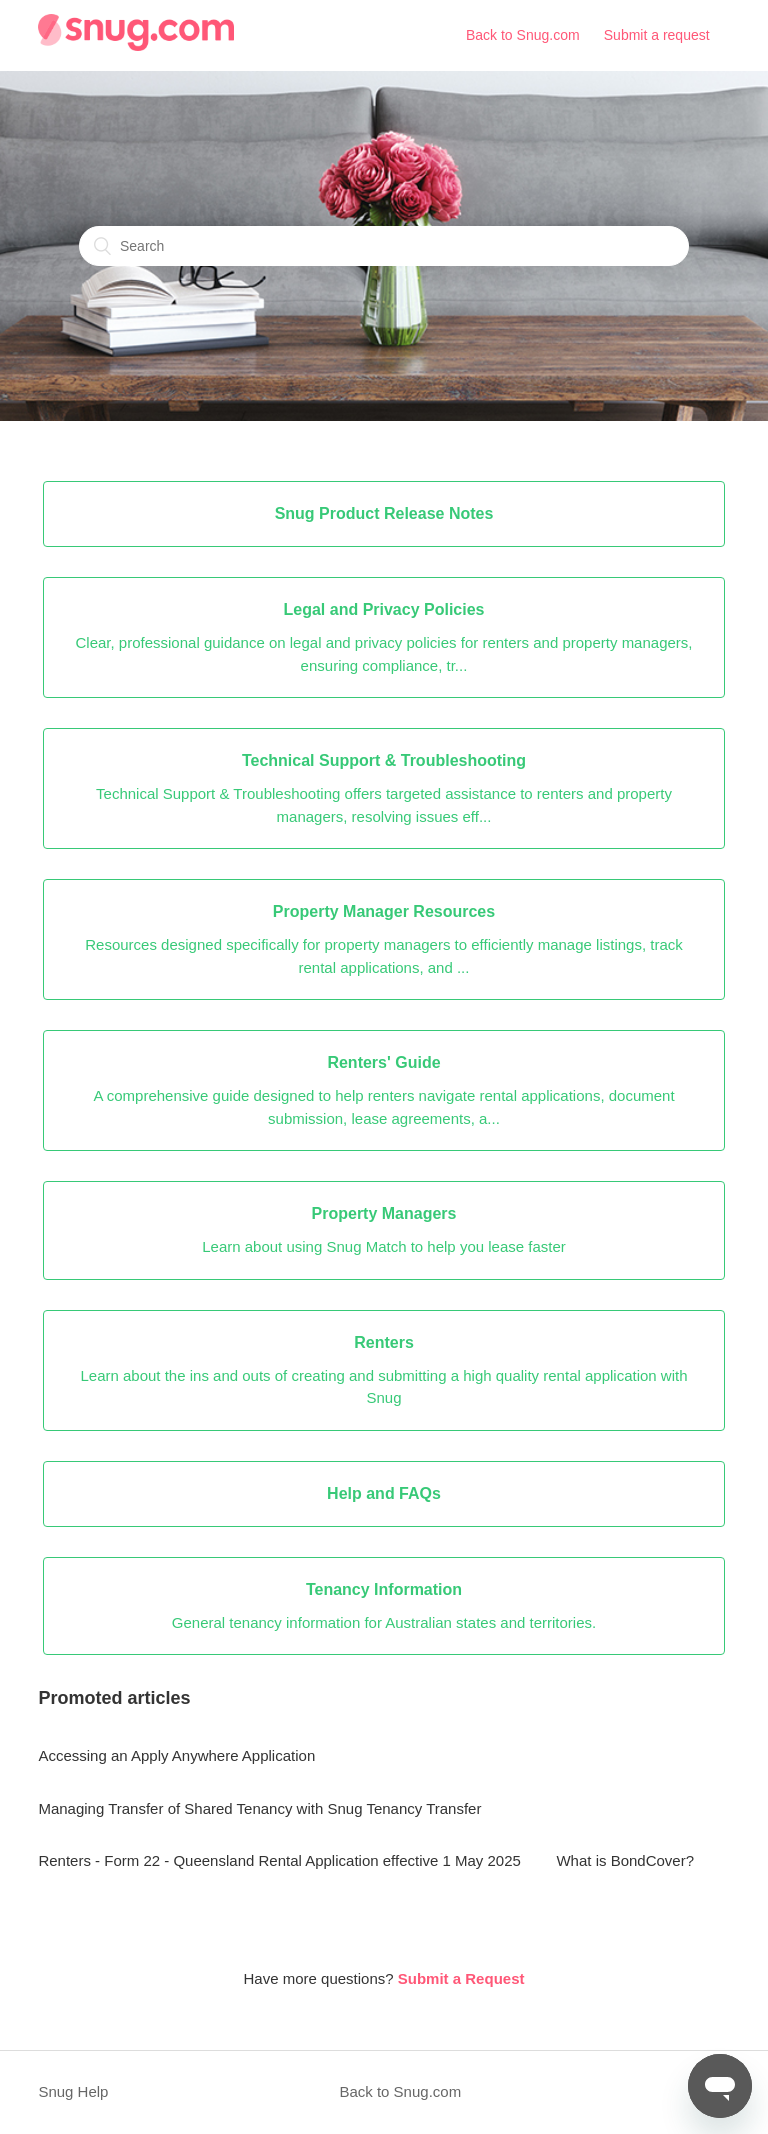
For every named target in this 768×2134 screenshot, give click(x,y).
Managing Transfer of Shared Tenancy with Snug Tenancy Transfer (259, 1808)
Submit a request (657, 35)
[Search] (384, 246)
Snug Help (73, 2091)
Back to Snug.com (523, 35)
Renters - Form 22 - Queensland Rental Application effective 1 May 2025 (279, 1860)
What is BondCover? (625, 1860)
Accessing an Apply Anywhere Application (176, 1755)
